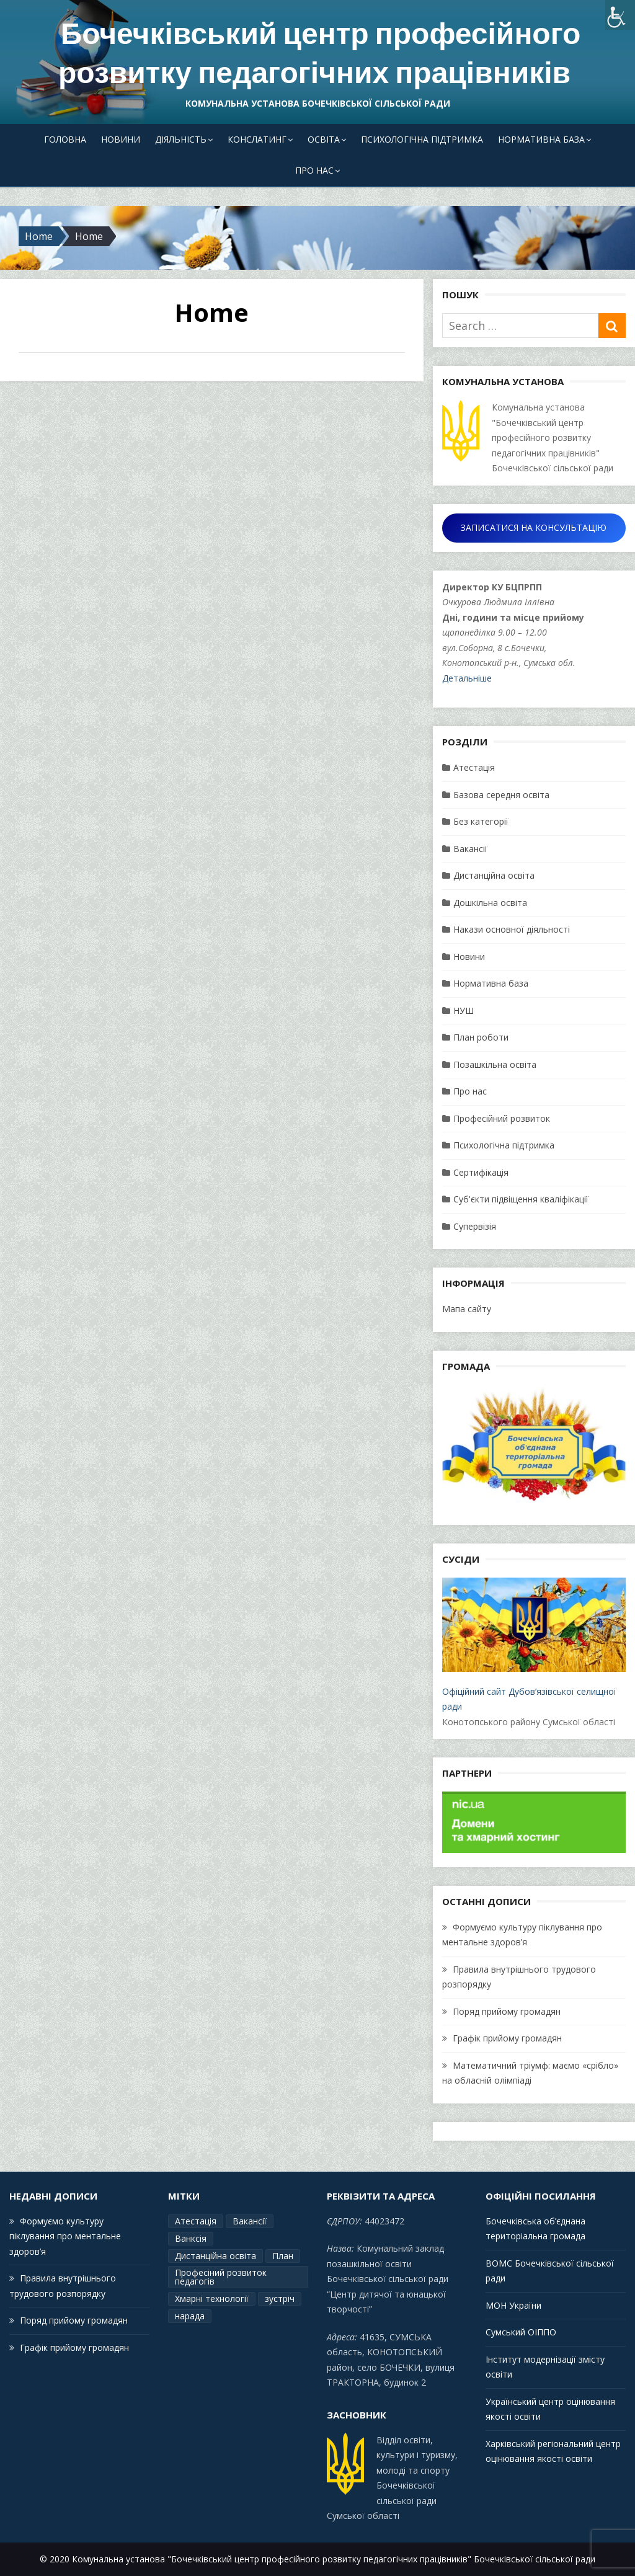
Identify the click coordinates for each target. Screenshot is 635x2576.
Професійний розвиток (501, 1118)
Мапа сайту (466, 1309)
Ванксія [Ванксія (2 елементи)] (190, 2238)
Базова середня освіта (501, 795)
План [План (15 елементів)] (282, 2256)
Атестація (474, 767)
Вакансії (470, 849)
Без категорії (480, 821)
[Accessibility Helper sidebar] (620, 15)
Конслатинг (257, 139)
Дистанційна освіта (494, 875)
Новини (120, 139)
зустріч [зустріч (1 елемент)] (280, 2298)
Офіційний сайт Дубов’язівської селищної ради (534, 1645)
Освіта (324, 139)
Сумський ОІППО (521, 2332)
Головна (65, 139)
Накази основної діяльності (511, 929)
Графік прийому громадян (507, 2038)
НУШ (463, 1010)
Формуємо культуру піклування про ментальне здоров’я (65, 2236)
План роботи (480, 1037)
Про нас (314, 170)
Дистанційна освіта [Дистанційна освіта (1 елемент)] (215, 2256)
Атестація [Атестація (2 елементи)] (195, 2221)
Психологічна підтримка (422, 139)
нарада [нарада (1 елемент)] (190, 2316)
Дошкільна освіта (490, 902)
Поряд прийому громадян (507, 2011)
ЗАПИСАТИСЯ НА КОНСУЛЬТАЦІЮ (533, 527)
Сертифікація (480, 1172)
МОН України (513, 2305)
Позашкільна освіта (494, 1064)
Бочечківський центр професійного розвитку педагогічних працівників (319, 53)
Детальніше (467, 678)
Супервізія (474, 1226)
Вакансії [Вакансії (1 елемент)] (250, 2221)
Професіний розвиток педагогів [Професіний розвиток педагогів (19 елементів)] (221, 2277)
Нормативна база (541, 139)
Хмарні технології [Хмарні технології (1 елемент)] (212, 2298)
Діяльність (180, 139)
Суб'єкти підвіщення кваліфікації (520, 1199)
